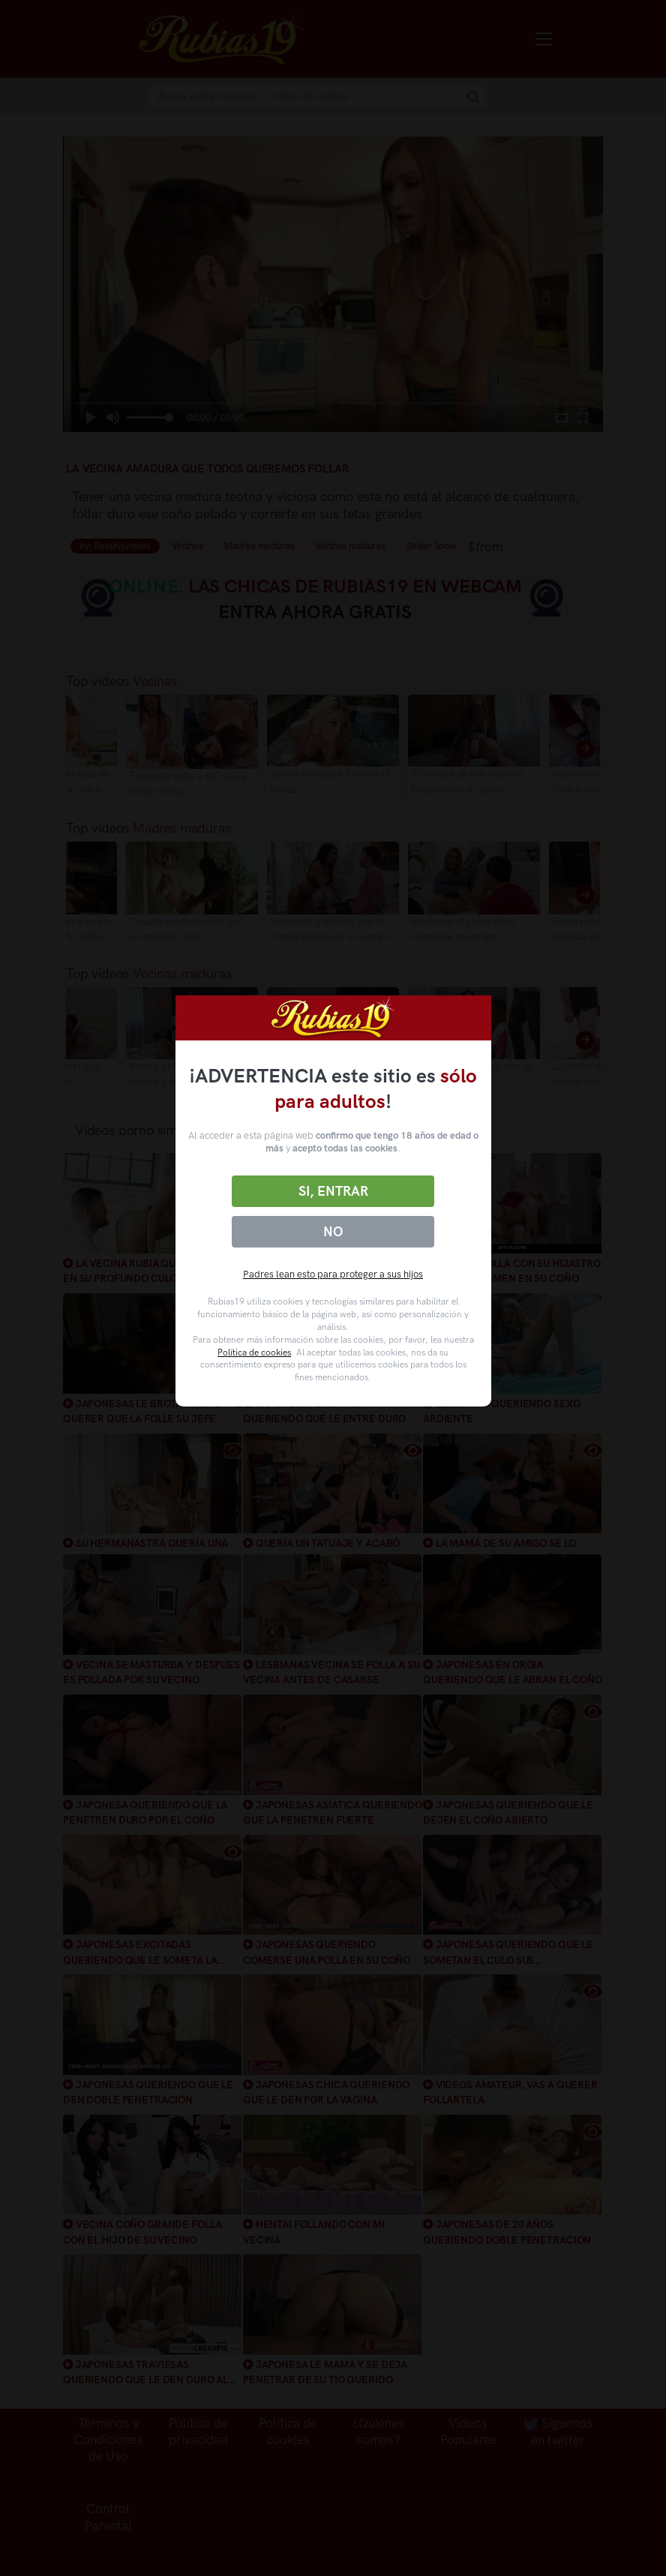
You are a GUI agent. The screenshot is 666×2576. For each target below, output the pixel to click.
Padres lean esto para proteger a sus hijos (333, 1274)
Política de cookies (254, 1352)
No (333, 1231)
